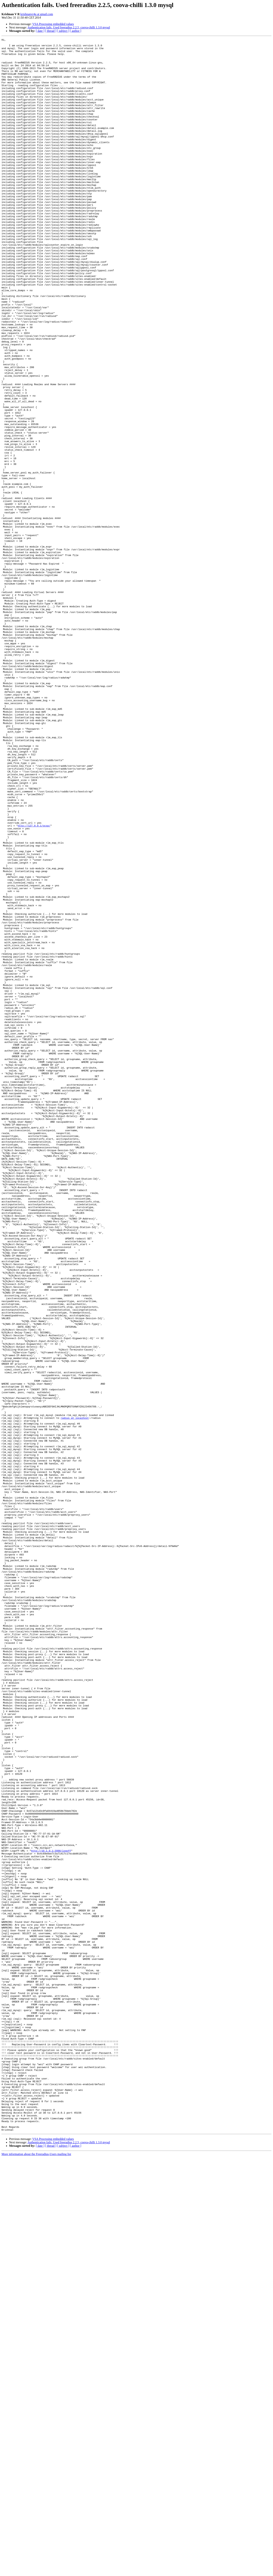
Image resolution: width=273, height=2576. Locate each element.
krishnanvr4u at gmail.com (36, 14)
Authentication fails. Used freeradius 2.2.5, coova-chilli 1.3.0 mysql (68, 27)
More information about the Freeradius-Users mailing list (36, 2572)
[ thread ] (50, 30)
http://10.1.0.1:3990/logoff (51, 2213)
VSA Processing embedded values (53, 24)
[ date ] (40, 30)
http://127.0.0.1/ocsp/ (34, 983)
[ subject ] (63, 30)
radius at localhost (75, 1694)
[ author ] (75, 30)
